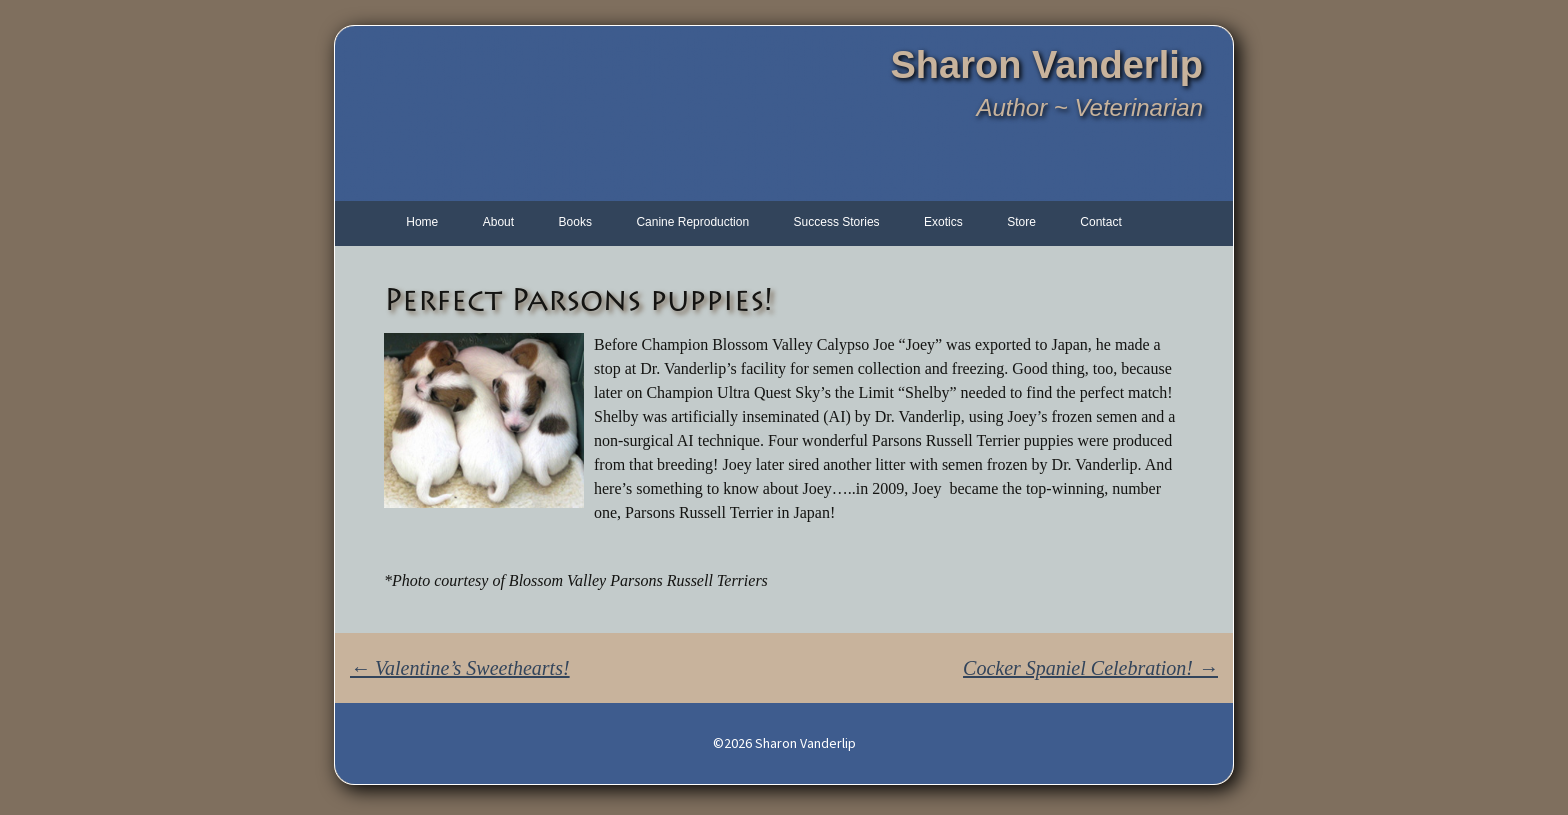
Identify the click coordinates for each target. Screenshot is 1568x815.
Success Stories (837, 222)
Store (1021, 222)
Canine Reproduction (692, 222)
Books (575, 222)
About (498, 222)
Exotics (943, 222)
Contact (1100, 222)
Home (422, 222)
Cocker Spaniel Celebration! (1090, 668)
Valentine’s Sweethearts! (460, 668)
